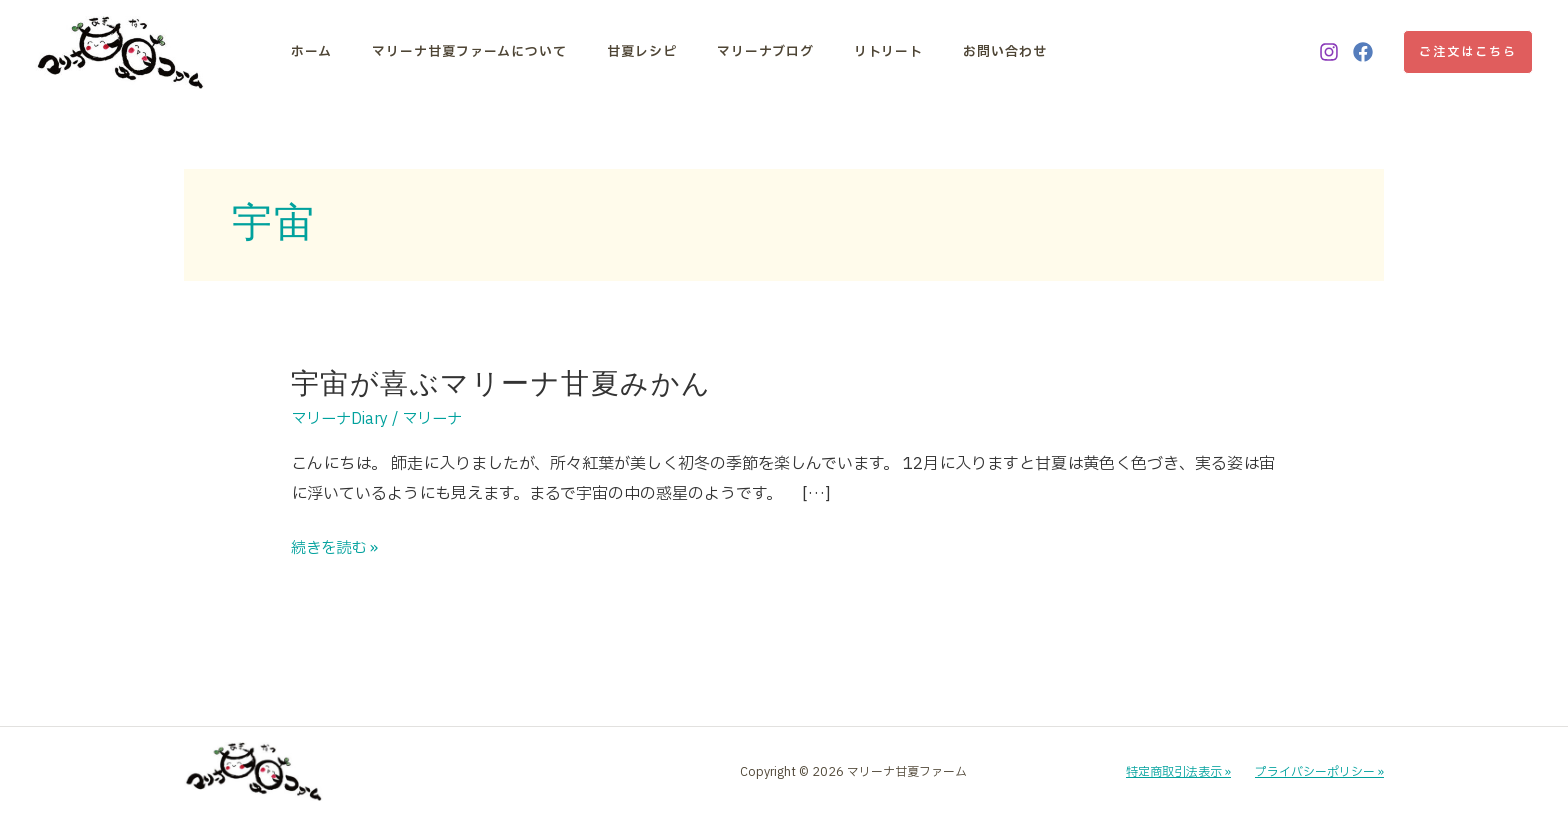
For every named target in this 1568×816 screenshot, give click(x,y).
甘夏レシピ (628, 52)
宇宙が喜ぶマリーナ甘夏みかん (501, 383)
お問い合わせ (970, 52)
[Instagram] (1329, 52)
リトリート (860, 52)
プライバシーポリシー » (1319, 772)
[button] (1468, 52)
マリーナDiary (342, 419)
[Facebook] (1363, 52)
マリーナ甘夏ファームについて (462, 52)
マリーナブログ (744, 52)
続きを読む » (337, 549)
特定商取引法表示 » (1178, 772)
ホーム (311, 52)
